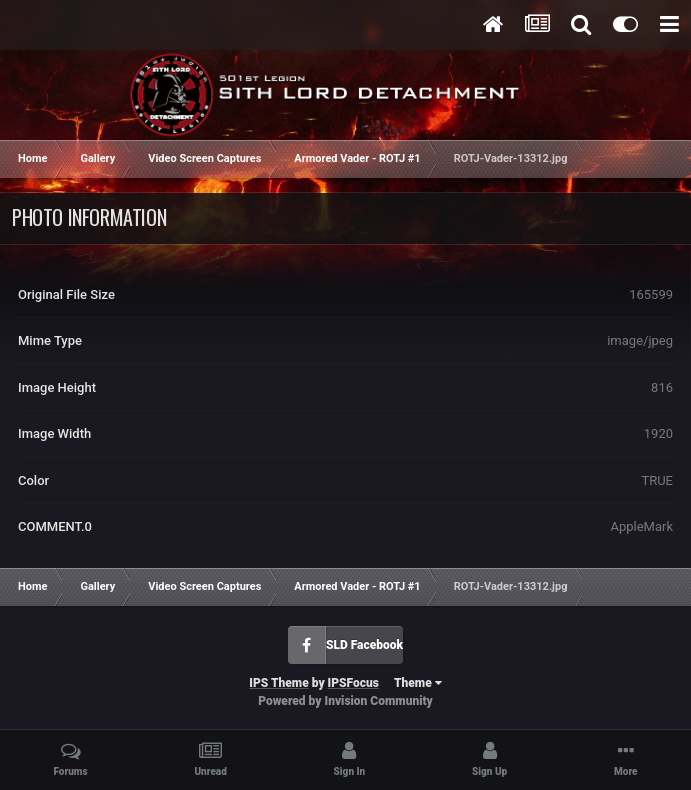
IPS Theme (278, 683)
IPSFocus (353, 683)
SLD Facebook (364, 645)
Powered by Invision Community (345, 701)
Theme (418, 683)
